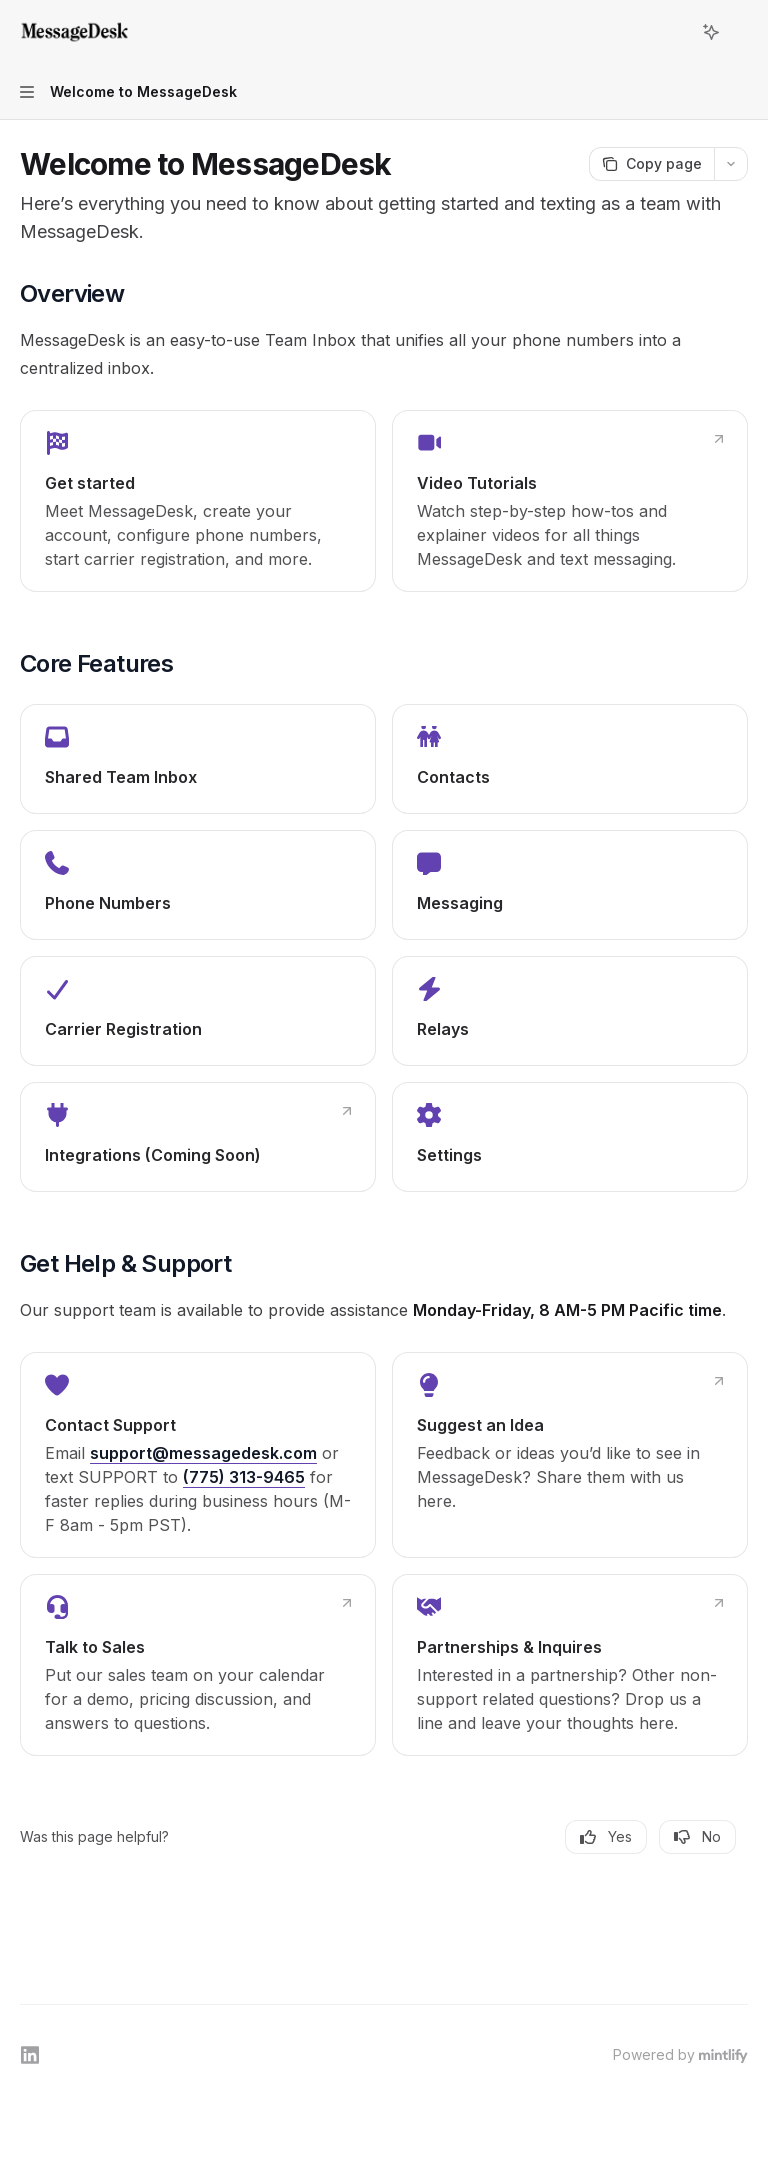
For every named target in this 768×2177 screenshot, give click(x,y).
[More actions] (742, 32)
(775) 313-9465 (244, 1477)
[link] (198, 501)
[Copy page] (651, 164)
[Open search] (674, 32)
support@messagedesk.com (203, 1453)
